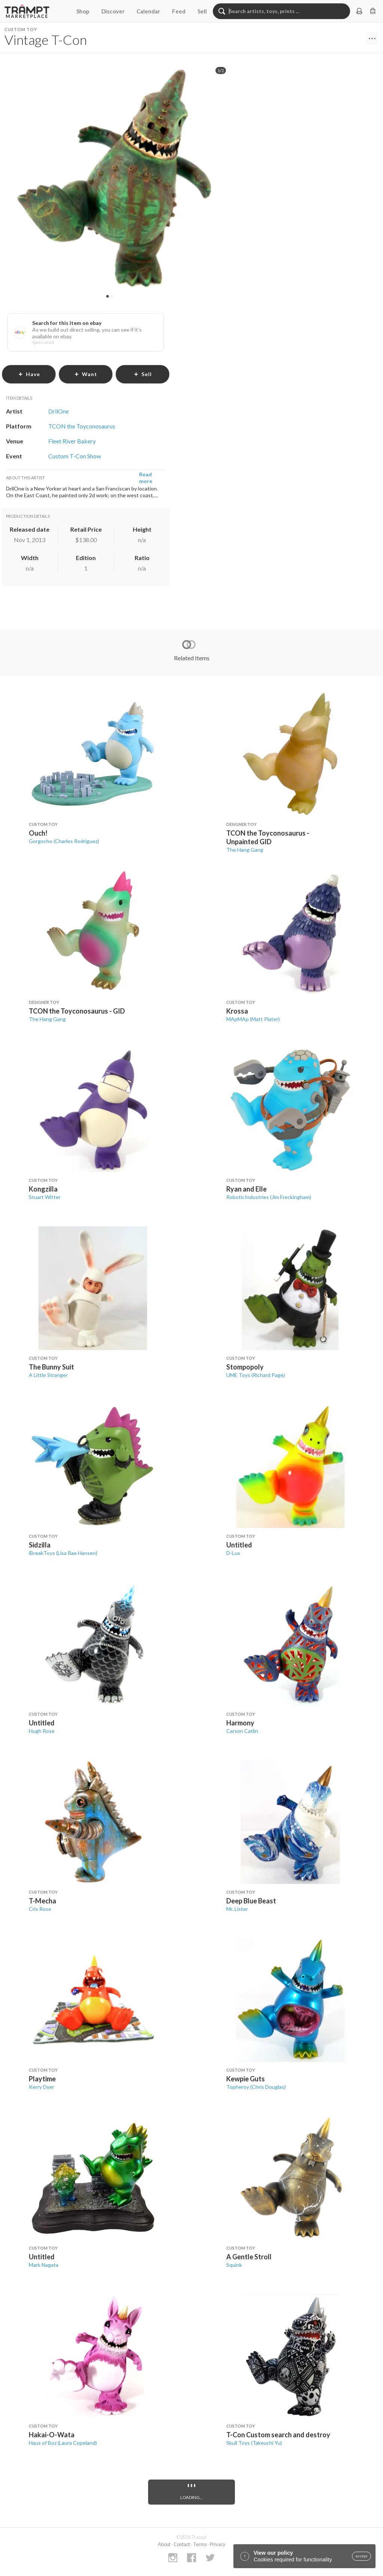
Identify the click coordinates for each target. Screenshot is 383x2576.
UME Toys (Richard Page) (255, 1375)
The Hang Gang (244, 849)
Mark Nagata (43, 2265)
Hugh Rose (42, 1731)
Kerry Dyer (41, 2087)
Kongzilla (43, 1189)
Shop (82, 11)
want (85, 374)
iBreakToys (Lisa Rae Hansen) (63, 1553)
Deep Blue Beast (251, 1901)
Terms (200, 2544)
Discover (113, 11)
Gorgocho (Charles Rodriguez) (64, 841)
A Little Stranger (48, 1375)
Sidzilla (39, 1545)
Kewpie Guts (245, 2079)
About (164, 2544)
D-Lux (233, 1553)
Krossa (237, 1011)
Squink (234, 2265)
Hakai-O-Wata (51, 2435)
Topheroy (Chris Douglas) (256, 2087)
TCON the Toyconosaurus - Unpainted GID (267, 837)
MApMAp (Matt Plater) (253, 1019)
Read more (145, 477)
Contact (182, 2544)
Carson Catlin (242, 1731)
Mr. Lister (237, 1909)
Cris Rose (40, 1909)
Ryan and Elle (246, 1189)
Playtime (42, 2079)
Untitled (239, 1545)
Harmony (240, 1723)
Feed (179, 11)
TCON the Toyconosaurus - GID (77, 1011)
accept (361, 2556)
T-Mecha (42, 1901)
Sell (202, 11)
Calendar (148, 11)
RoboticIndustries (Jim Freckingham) (268, 1197)
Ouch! (38, 833)
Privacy (218, 2544)
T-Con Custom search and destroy (278, 2435)
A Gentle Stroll (249, 2257)
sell (143, 374)
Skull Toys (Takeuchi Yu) (254, 2443)
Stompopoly (245, 1367)
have (29, 374)
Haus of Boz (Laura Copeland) (63, 2443)
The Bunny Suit (51, 1367)
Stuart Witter (45, 1197)
